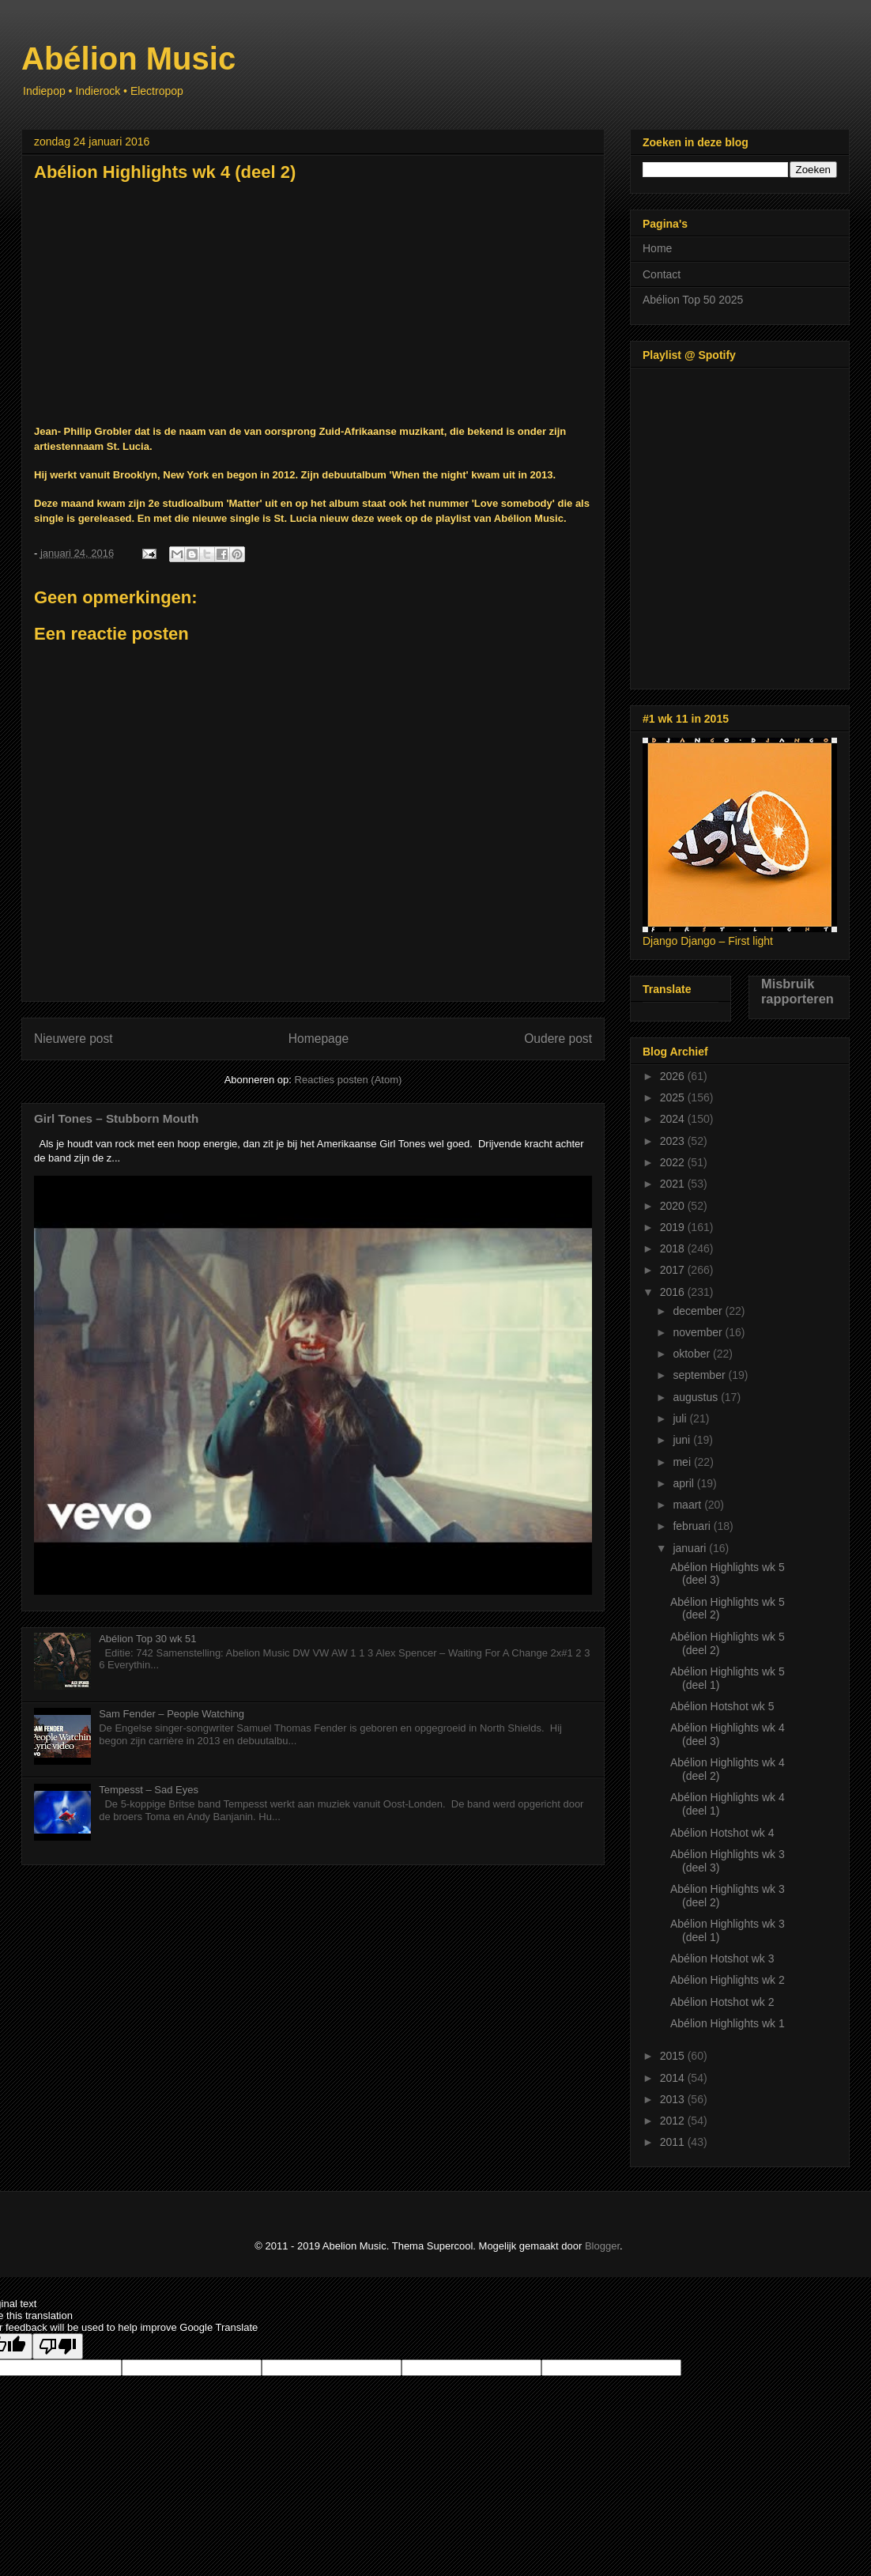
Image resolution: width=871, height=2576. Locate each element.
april (684, 1483)
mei (683, 1462)
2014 (674, 2078)
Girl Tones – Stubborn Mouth (116, 1118)
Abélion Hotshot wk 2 (722, 2002)
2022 (674, 1162)
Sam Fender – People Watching (171, 1714)
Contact (662, 274)
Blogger (602, 2246)
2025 (674, 1097)
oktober (693, 1353)
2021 (674, 1183)
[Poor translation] (57, 2346)
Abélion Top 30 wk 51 (147, 1639)
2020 (674, 1205)
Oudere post (558, 1038)
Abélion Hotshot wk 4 (722, 1832)
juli (681, 1418)
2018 (674, 1248)
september (700, 1375)
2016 (674, 1292)
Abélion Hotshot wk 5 (722, 1706)
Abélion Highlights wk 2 (727, 1980)
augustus (697, 1397)
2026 (674, 1076)
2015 (674, 2055)
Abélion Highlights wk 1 (727, 2023)
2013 (674, 2099)
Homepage (318, 1038)
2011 (674, 2142)
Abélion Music (128, 58)
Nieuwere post (73, 1038)
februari (693, 1526)
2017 (674, 1269)
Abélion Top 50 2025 (693, 299)
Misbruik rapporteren (797, 991)
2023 (674, 1141)
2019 (674, 1227)
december (699, 1311)
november (699, 1332)
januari (691, 1548)
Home (657, 248)
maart (688, 1504)
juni (683, 1439)
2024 (674, 1118)
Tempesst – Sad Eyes (148, 1790)
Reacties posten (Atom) (348, 1080)
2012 (674, 2120)
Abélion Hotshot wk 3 (722, 1958)
